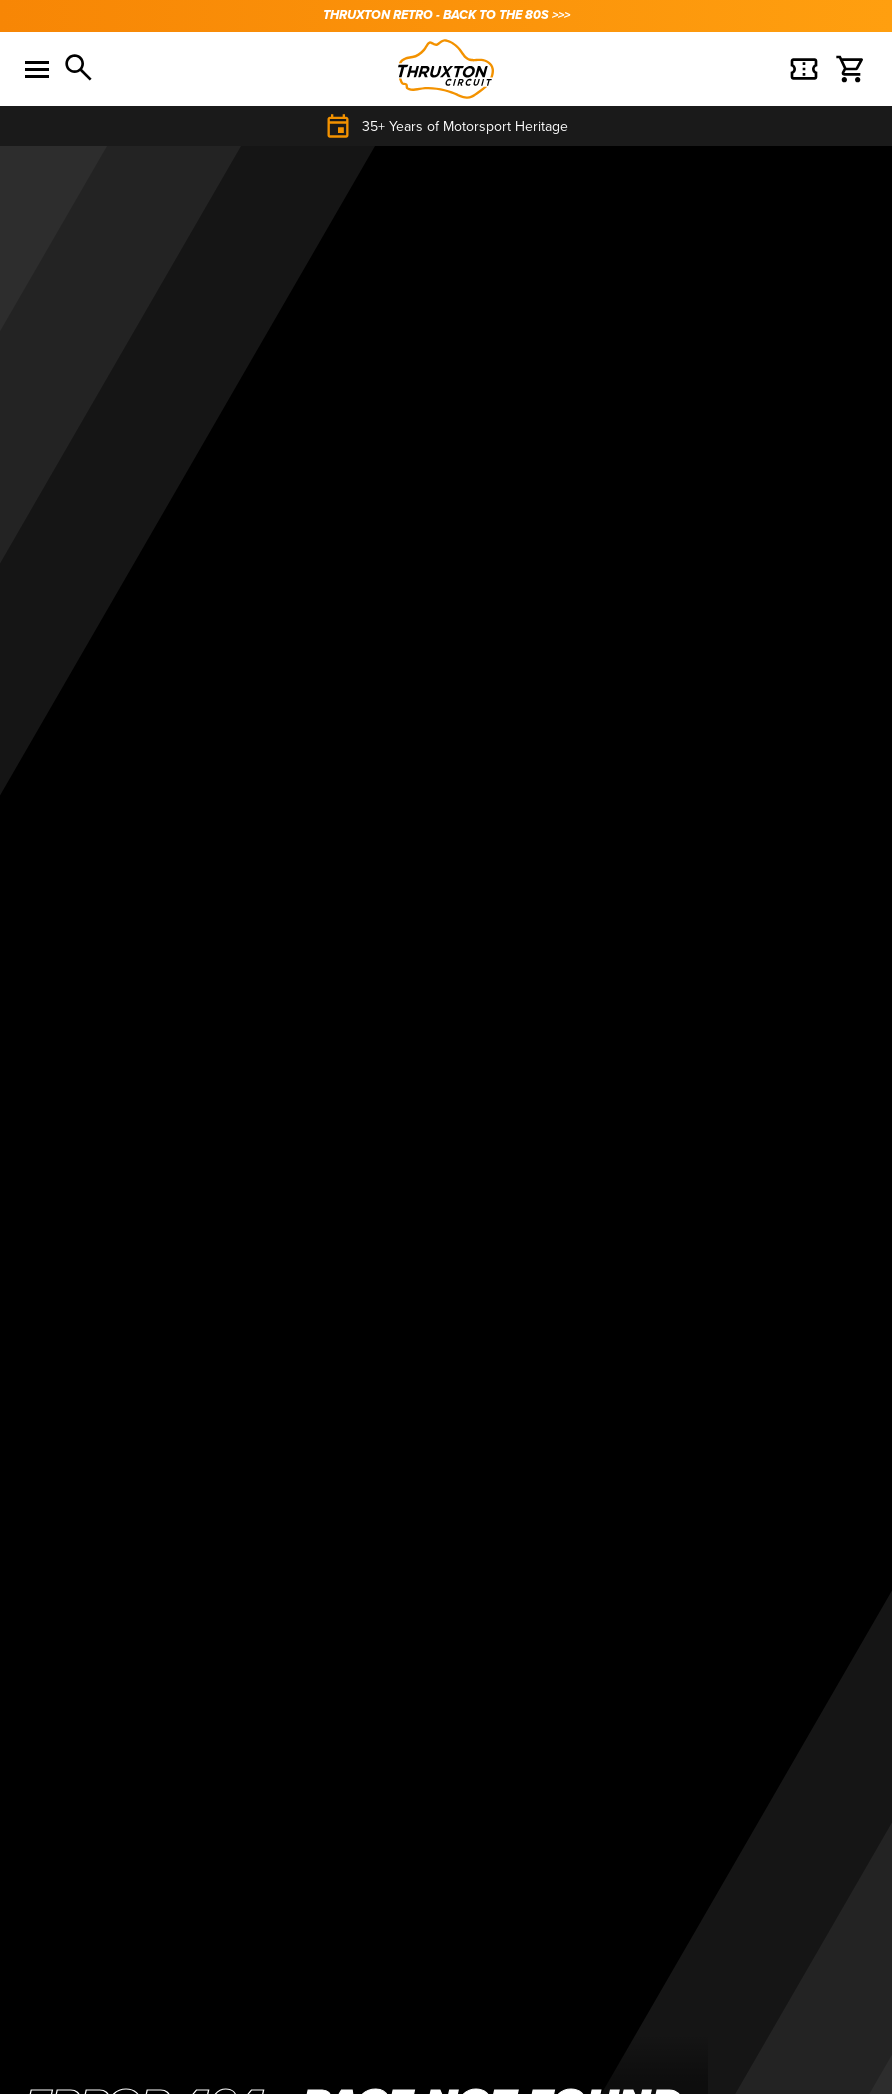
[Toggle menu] (37, 69)
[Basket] (804, 69)
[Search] (80, 69)
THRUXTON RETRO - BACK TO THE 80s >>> (446, 15)
